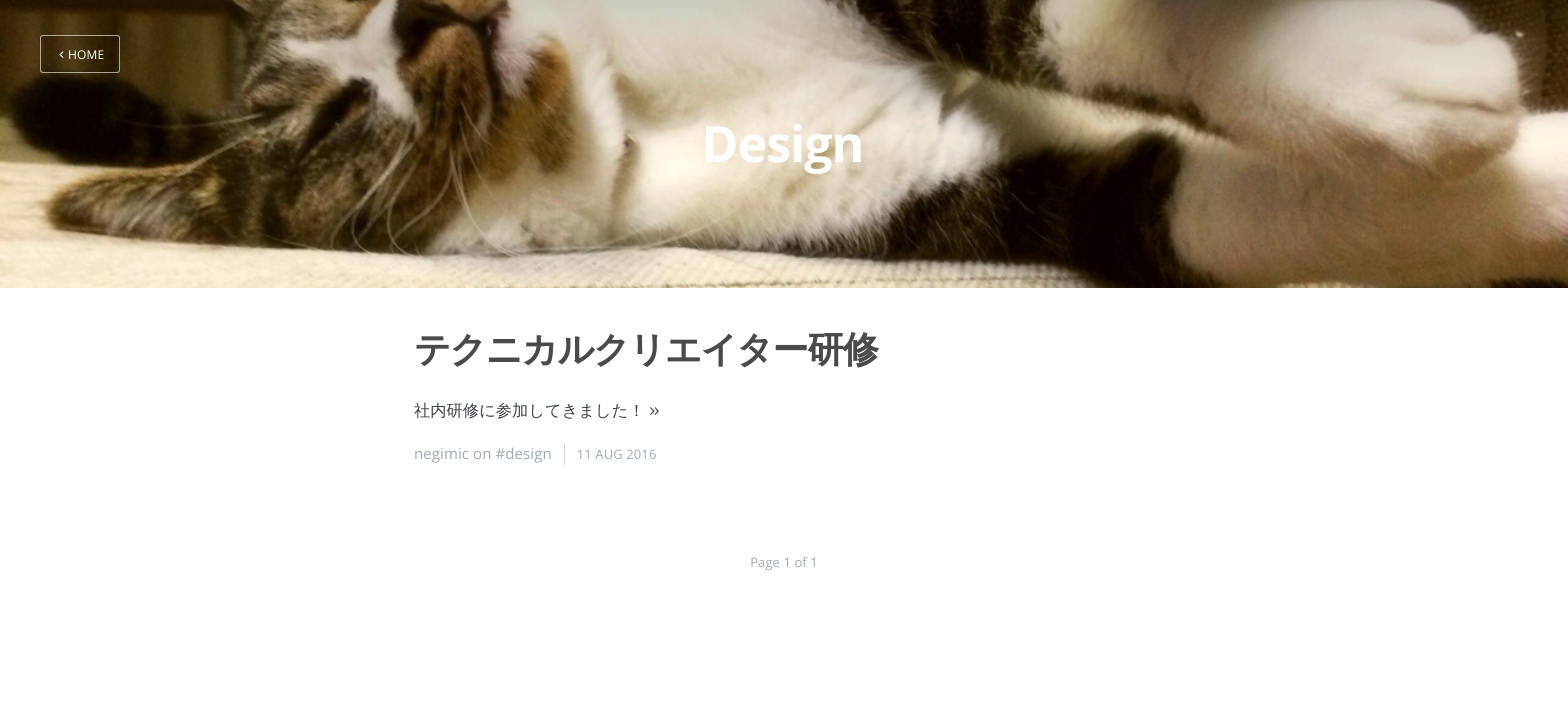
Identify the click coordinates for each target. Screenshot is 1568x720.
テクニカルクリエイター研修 (645, 348)
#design (524, 454)
